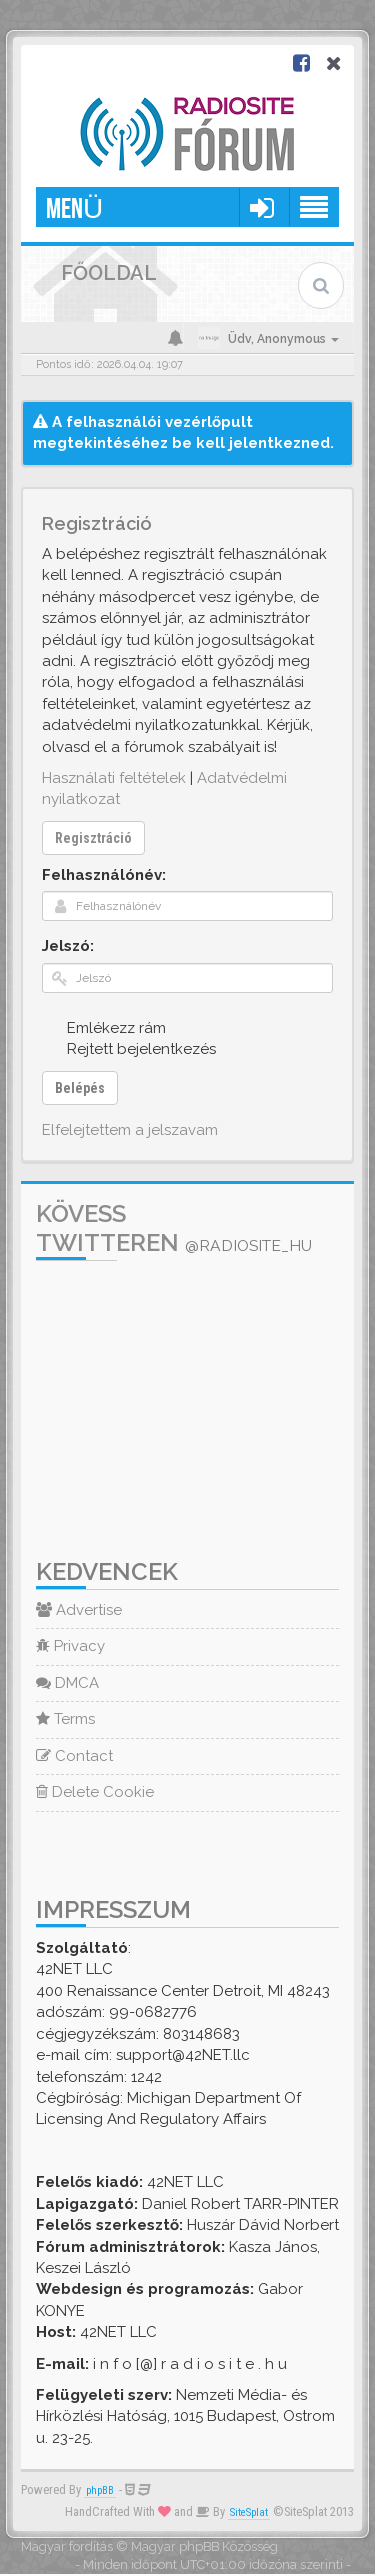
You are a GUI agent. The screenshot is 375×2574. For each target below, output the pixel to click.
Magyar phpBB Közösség (204, 2546)
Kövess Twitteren (174, 1228)
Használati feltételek (114, 778)
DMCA (67, 1683)
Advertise (79, 1610)
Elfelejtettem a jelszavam (130, 1130)
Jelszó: (68, 946)
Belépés (80, 1088)
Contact (74, 1756)
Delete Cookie (95, 1792)
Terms (65, 1719)
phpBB (100, 2490)
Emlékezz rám (105, 1027)
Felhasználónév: (104, 875)
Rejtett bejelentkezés (130, 1048)
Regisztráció (93, 838)
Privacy (70, 1646)
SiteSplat (249, 2512)
